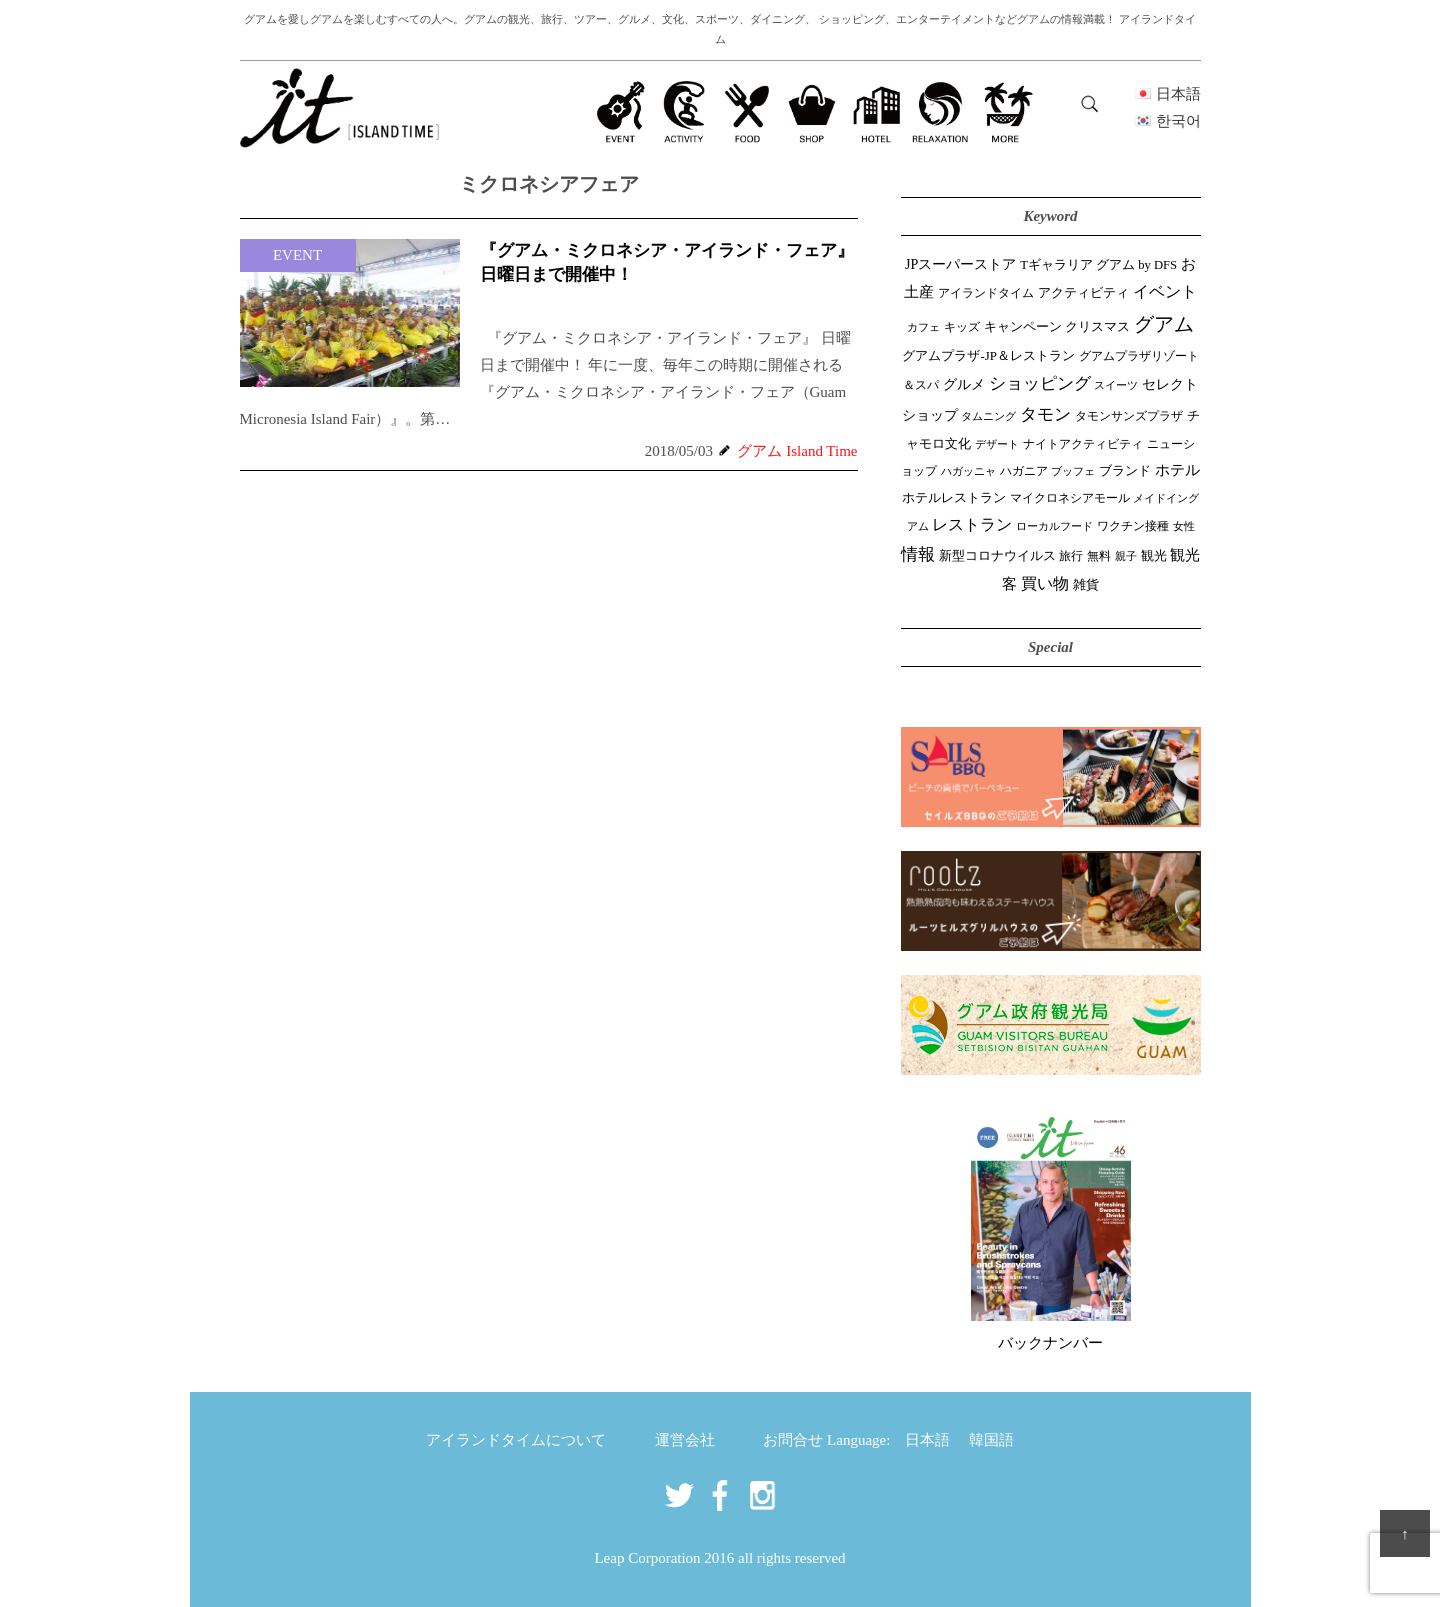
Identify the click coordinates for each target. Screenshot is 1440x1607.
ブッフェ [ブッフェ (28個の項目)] (1073, 471)
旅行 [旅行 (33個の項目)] (1071, 556)
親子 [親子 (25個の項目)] (1126, 556)
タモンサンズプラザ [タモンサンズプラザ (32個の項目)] (1129, 416)
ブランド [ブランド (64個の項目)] (1125, 470)
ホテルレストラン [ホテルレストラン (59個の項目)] (954, 497)
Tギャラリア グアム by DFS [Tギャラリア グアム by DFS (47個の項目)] (1098, 265)
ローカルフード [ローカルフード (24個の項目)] (1054, 526)
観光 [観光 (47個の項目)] (1154, 556)
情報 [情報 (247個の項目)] (918, 554)
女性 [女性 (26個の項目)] (1184, 526)
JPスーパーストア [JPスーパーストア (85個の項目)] (960, 264)
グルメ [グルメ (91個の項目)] (964, 384)
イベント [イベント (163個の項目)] (1165, 291)
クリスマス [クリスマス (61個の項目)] (1097, 326)
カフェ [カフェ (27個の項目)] (923, 327)
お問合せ (793, 1440)
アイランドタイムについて (516, 1440)
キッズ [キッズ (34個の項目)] (962, 327)
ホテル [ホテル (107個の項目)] (1177, 470)
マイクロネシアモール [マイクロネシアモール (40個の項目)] (1070, 498)
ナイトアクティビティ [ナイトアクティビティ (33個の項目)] (1083, 444)
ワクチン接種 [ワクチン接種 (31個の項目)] (1133, 526)
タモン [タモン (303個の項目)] (1045, 414)
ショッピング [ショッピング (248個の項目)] (1040, 383)
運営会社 (685, 1440)
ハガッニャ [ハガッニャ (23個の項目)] (968, 471)
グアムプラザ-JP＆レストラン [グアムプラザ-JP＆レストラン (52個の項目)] (988, 356)
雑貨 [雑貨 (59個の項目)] (1086, 584)
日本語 (927, 1440)
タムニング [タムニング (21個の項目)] (988, 416)
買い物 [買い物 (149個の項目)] (1045, 583)
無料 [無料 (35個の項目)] (1099, 556)
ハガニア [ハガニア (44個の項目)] (1024, 471)
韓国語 (991, 1440)
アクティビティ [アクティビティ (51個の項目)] (1083, 293)
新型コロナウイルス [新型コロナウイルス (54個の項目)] (997, 555)
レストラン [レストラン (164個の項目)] (972, 524)
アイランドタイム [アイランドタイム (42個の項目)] (986, 293)
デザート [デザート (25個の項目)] (997, 444)
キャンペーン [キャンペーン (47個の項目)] (1023, 327)
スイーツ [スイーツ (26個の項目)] (1116, 385)
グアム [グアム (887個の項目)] (1164, 324)
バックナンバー (1050, 1343)
